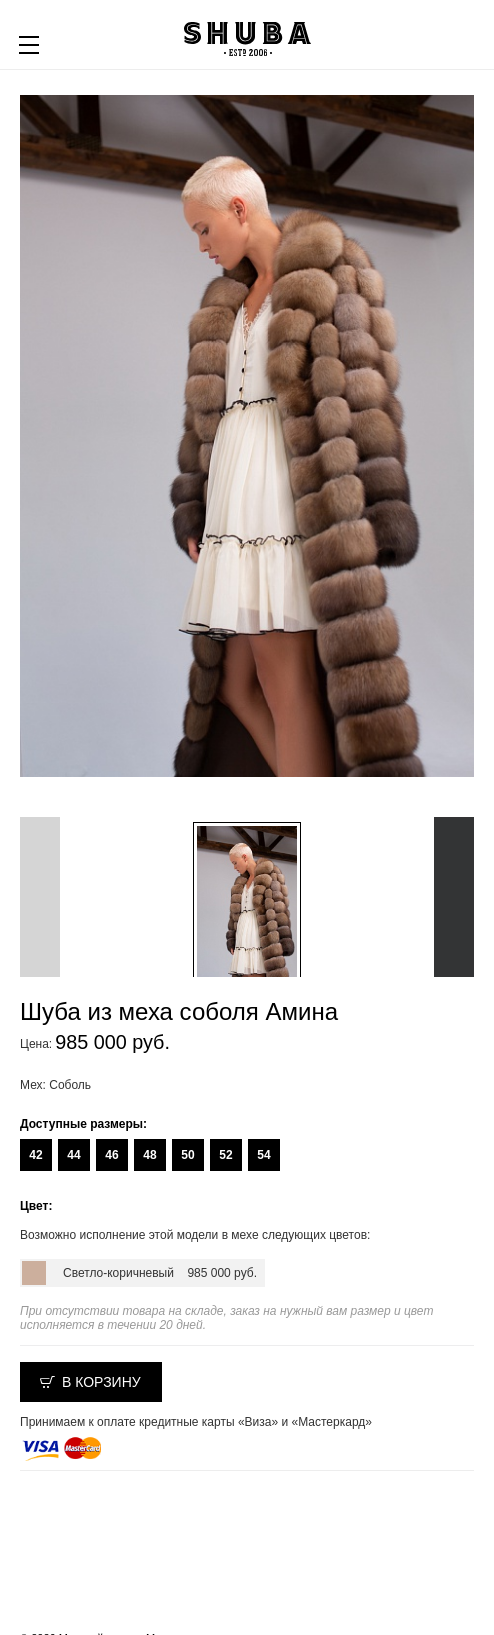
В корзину (101, 1382)
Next (454, 897)
